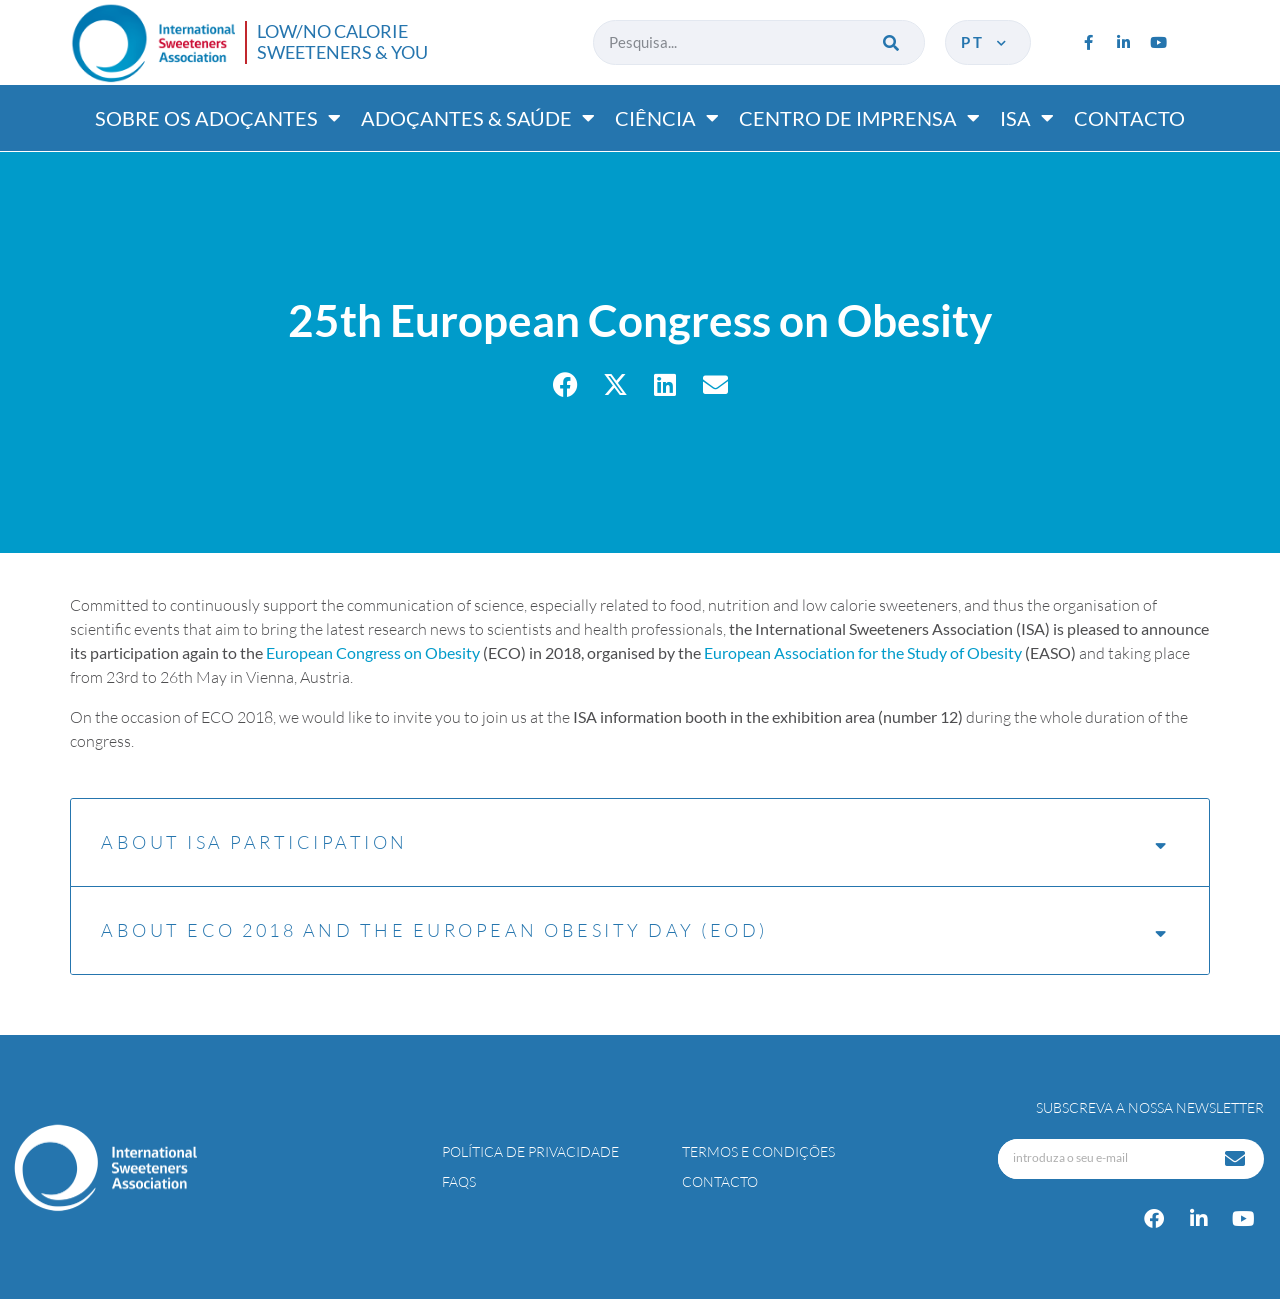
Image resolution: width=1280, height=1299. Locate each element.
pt (985, 42)
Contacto (1129, 118)
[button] (565, 384)
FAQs (459, 1181)
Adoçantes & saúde (478, 118)
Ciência (667, 118)
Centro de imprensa (859, 118)
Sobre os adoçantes (218, 118)
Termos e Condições (758, 1151)
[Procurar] (892, 42)
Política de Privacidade (530, 1151)
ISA (1027, 118)
